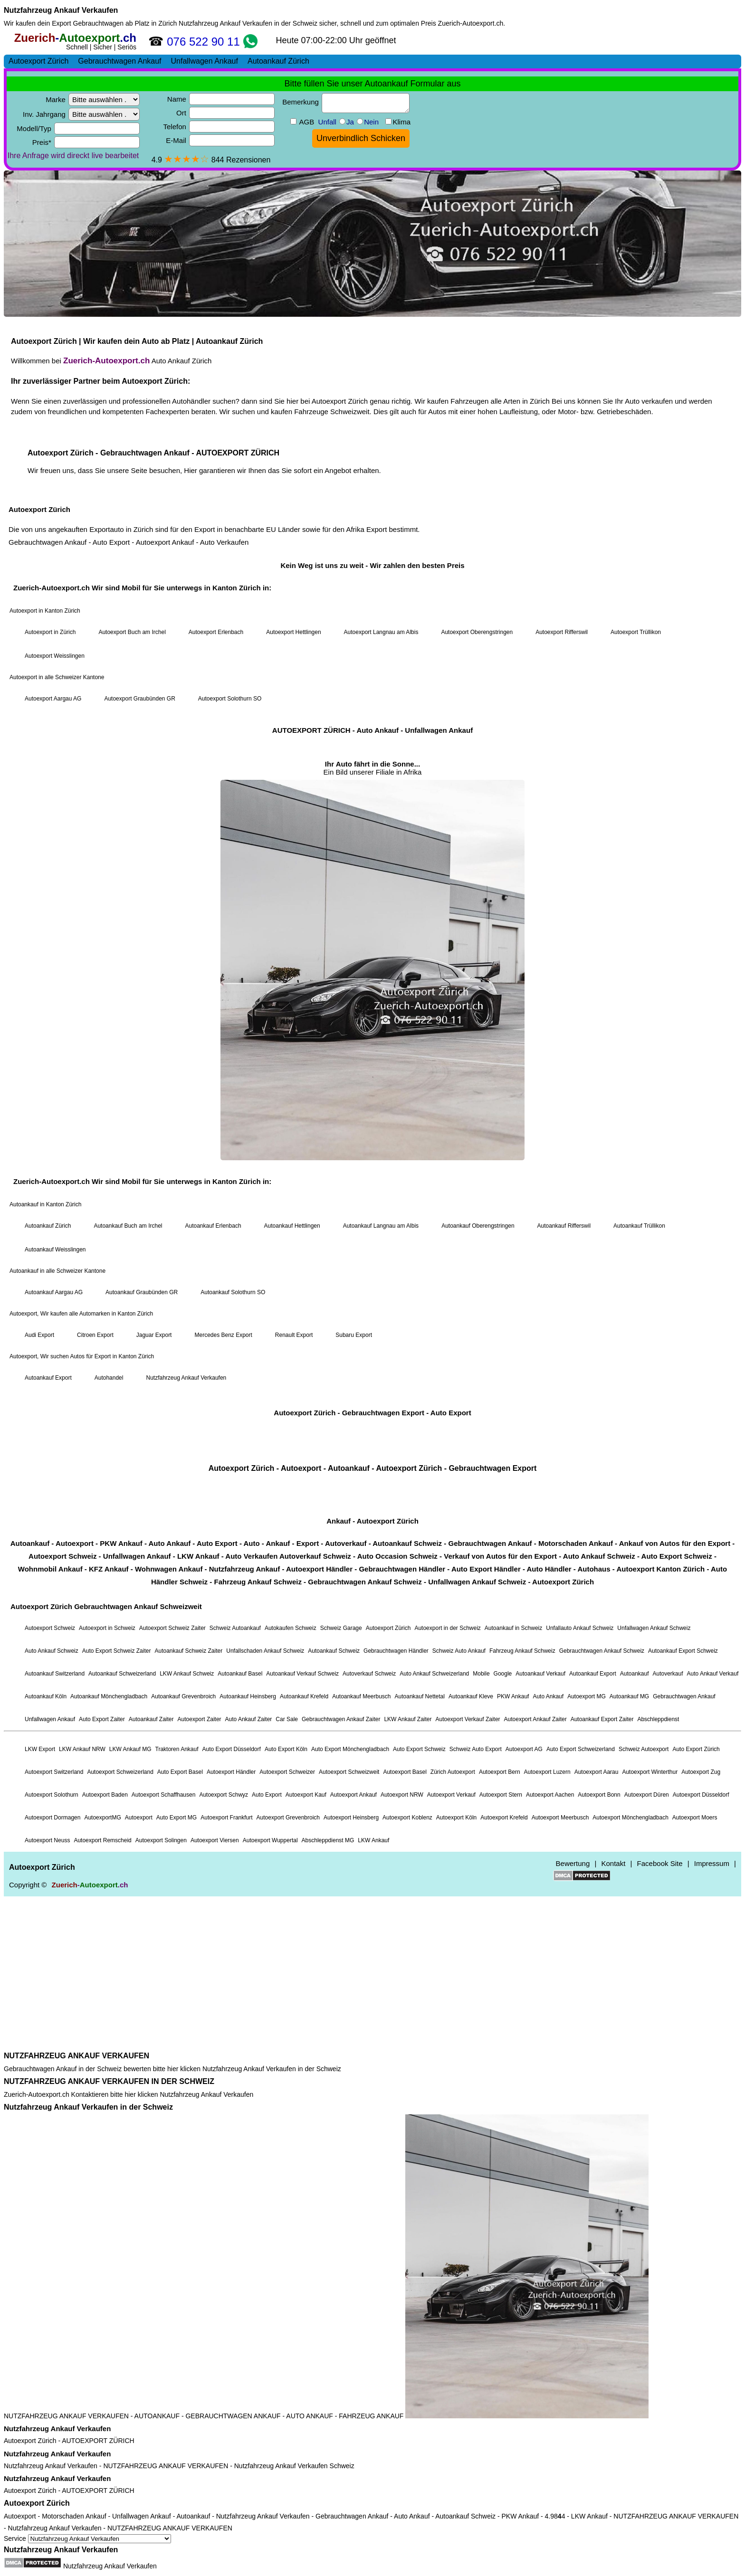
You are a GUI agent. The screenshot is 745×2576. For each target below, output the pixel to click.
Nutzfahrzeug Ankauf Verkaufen (61, 10)
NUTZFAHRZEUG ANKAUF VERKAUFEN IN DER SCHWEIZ (109, 2081)
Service (87, 2538)
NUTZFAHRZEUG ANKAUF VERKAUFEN (76, 2056)
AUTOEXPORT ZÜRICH (98, 2440)
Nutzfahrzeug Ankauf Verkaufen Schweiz (294, 2466)
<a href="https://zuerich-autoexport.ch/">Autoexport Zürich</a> (372, 1038)
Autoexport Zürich (30, 2440)
